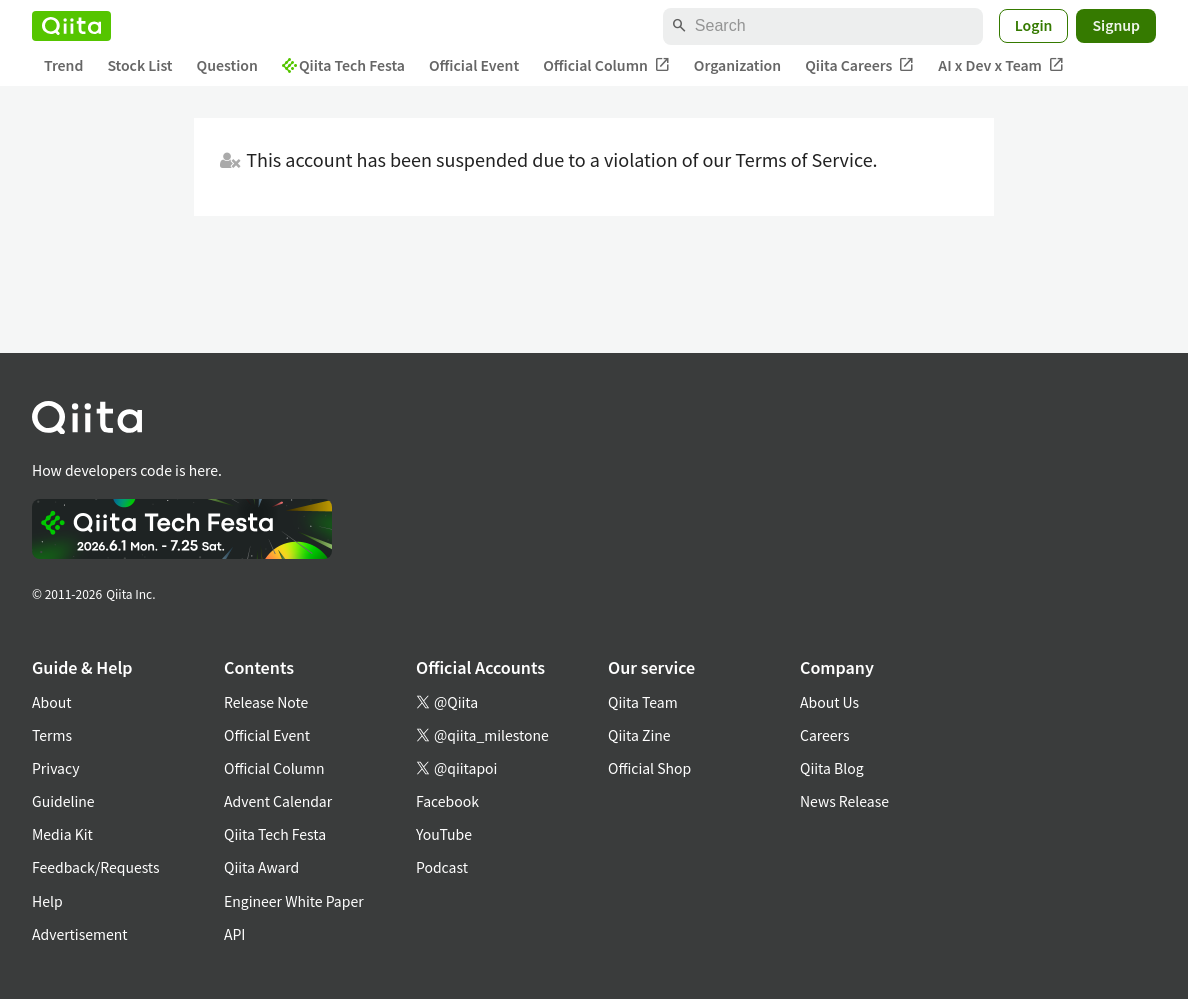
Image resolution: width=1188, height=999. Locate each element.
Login (1034, 25)
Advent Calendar (278, 801)
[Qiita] (71, 26)
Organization (737, 65)
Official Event (474, 65)
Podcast (442, 867)
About (51, 702)
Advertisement (80, 934)
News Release (844, 801)
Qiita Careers (859, 65)
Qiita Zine (639, 735)
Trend (63, 65)
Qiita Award (261, 867)
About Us (829, 702)
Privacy (55, 768)
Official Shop (649, 768)
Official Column (606, 65)
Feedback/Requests (96, 867)
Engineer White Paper (294, 901)
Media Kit (62, 834)
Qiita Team (643, 702)
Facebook (447, 801)
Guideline (63, 801)
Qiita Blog (832, 768)
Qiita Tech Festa (343, 65)
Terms (52, 735)
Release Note (266, 702)
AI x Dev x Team (1001, 65)
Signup (1116, 25)
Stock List (139, 65)
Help (47, 901)
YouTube (444, 834)
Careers (824, 735)
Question (227, 65)
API (234, 934)
